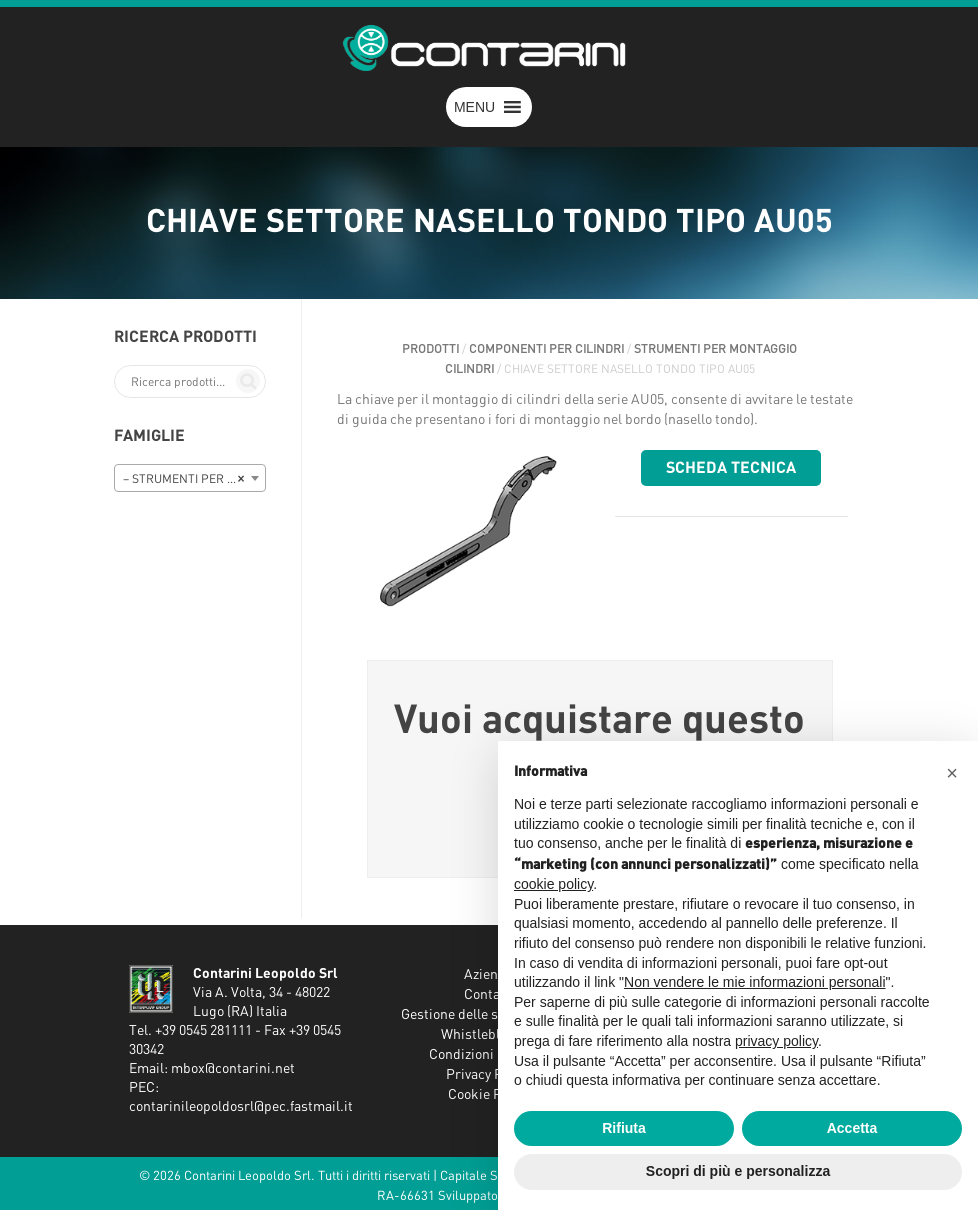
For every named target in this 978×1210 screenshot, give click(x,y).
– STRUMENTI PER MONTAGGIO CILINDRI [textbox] (194, 479)
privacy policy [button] (776, 1041)
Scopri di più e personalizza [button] (738, 1171)
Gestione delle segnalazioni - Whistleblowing (489, 1025)
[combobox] (190, 478)
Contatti (489, 995)
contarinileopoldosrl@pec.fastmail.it (241, 1107)
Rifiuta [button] (624, 1128)
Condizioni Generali (489, 1055)
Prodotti (430, 349)
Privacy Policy (488, 1075)
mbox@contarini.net (233, 1069)
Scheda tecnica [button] (731, 468)
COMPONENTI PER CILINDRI (546, 349)
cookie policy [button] (553, 884)
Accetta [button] (852, 1128)
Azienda (488, 975)
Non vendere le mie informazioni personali (754, 982)
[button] (474, 107)
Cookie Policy (489, 1095)
